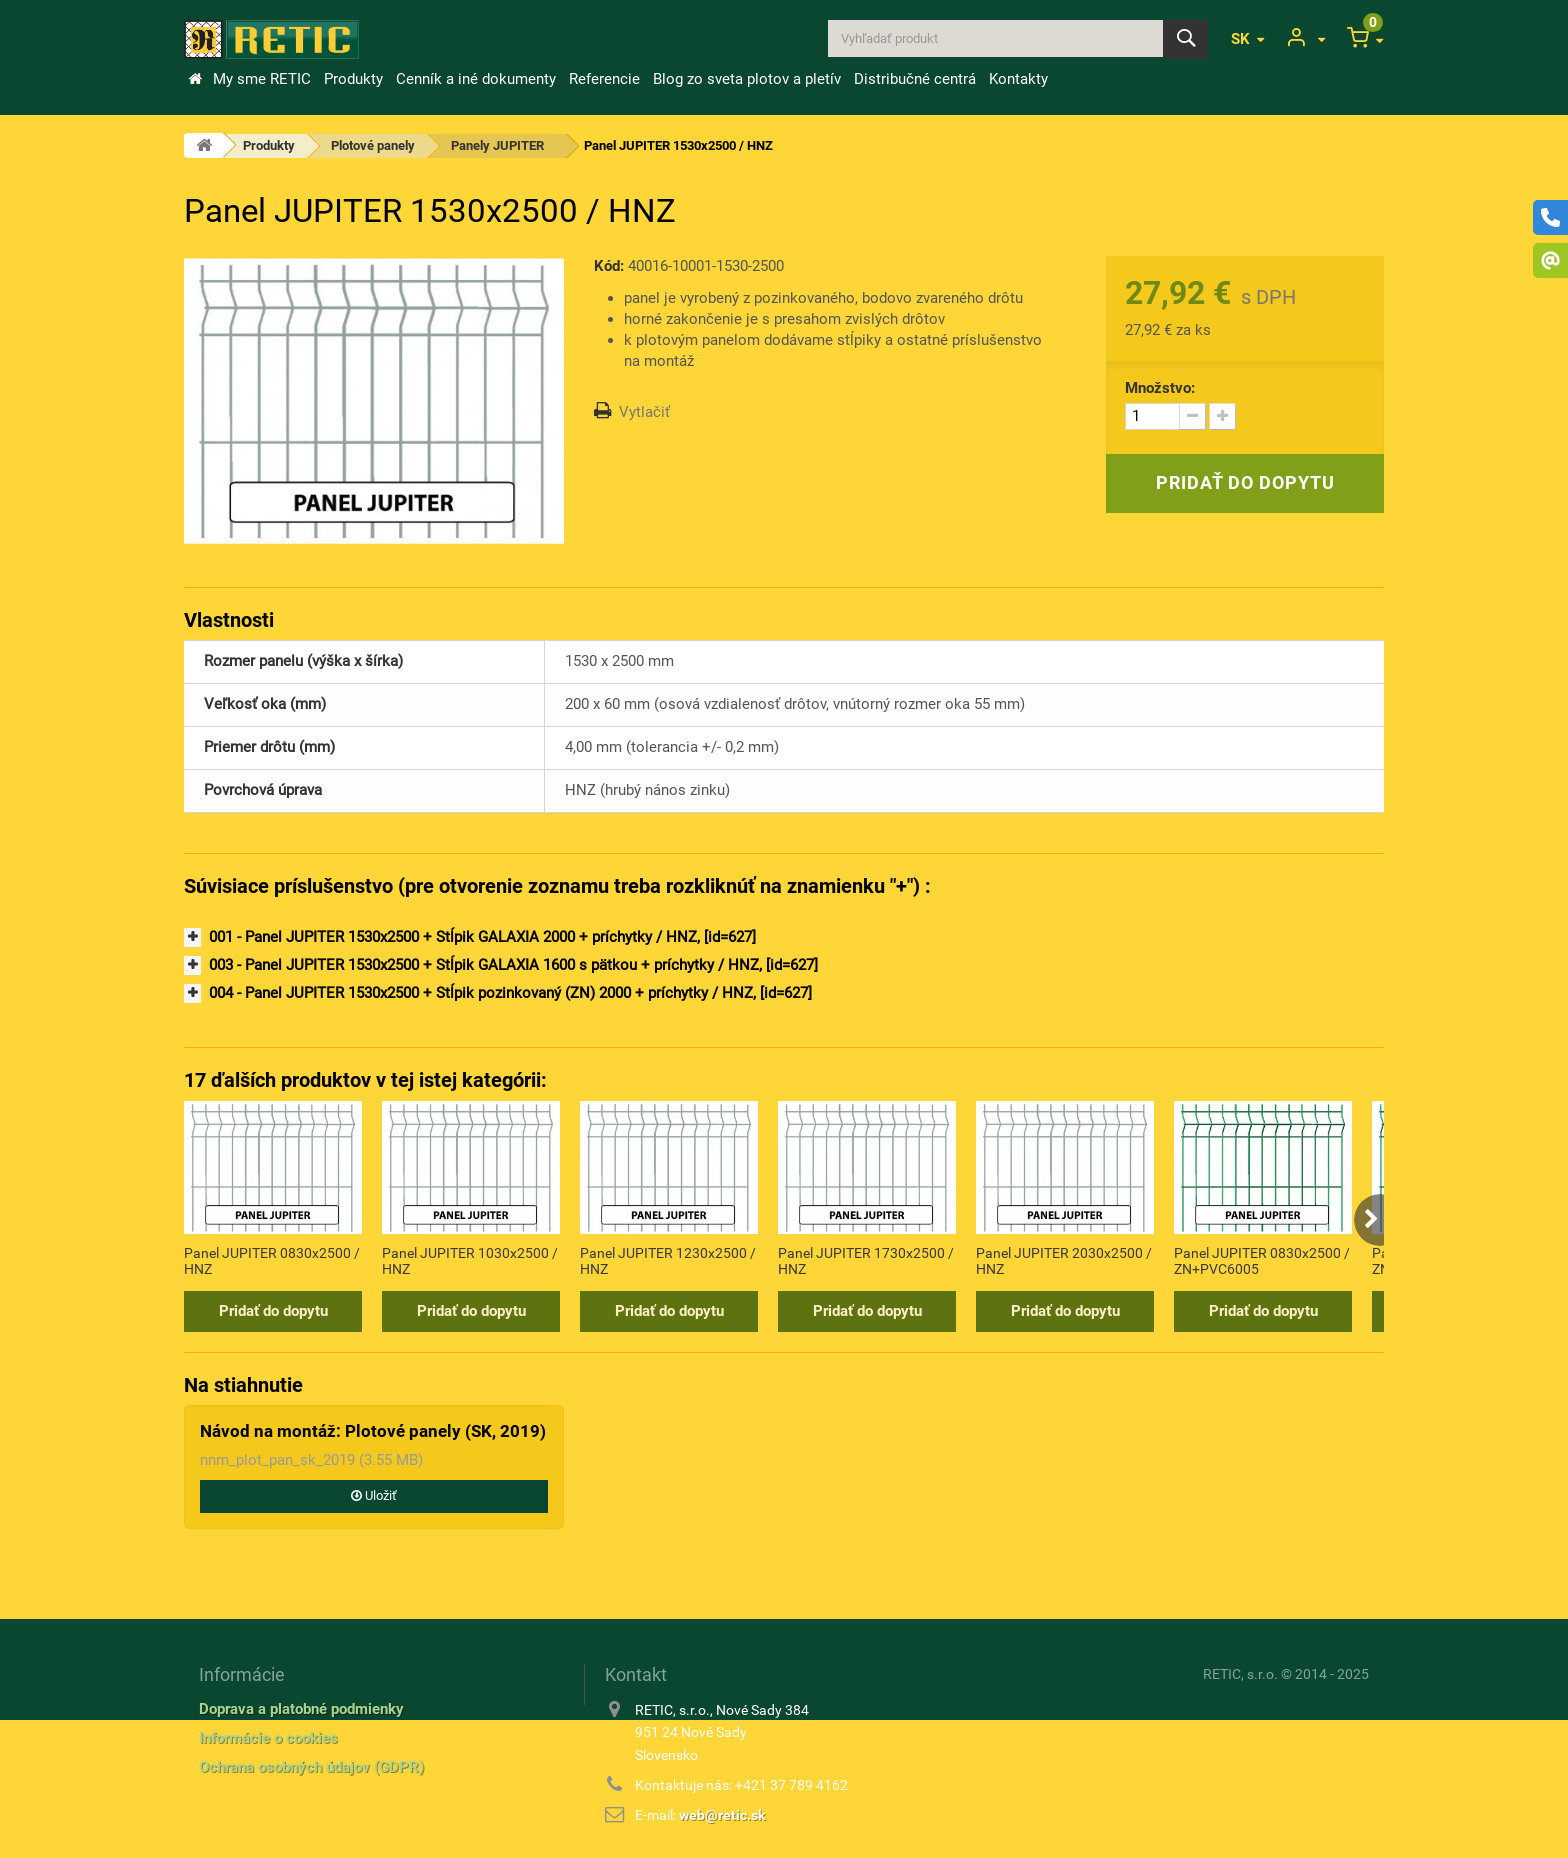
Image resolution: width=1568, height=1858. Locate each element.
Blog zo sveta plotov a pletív (747, 79)
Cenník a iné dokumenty (476, 79)
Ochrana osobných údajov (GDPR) (311, 1767)
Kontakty (1018, 79)
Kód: (609, 266)
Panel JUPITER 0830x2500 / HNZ (272, 1261)
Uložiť (374, 1495)
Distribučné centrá (915, 79)
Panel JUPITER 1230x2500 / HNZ (668, 1261)
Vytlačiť (644, 412)
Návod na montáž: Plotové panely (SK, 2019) (373, 1431)
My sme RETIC (262, 79)
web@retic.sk (722, 1815)
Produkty (353, 79)
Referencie (604, 79)
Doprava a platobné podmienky (301, 1709)
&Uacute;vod (195, 79)
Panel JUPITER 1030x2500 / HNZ (470, 1261)
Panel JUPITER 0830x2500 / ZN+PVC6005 (1262, 1261)
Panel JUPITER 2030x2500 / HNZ (1064, 1261)
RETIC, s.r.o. (1240, 1674)
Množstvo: (1160, 388)
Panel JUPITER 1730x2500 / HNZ (866, 1261)
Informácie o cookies (268, 1738)
